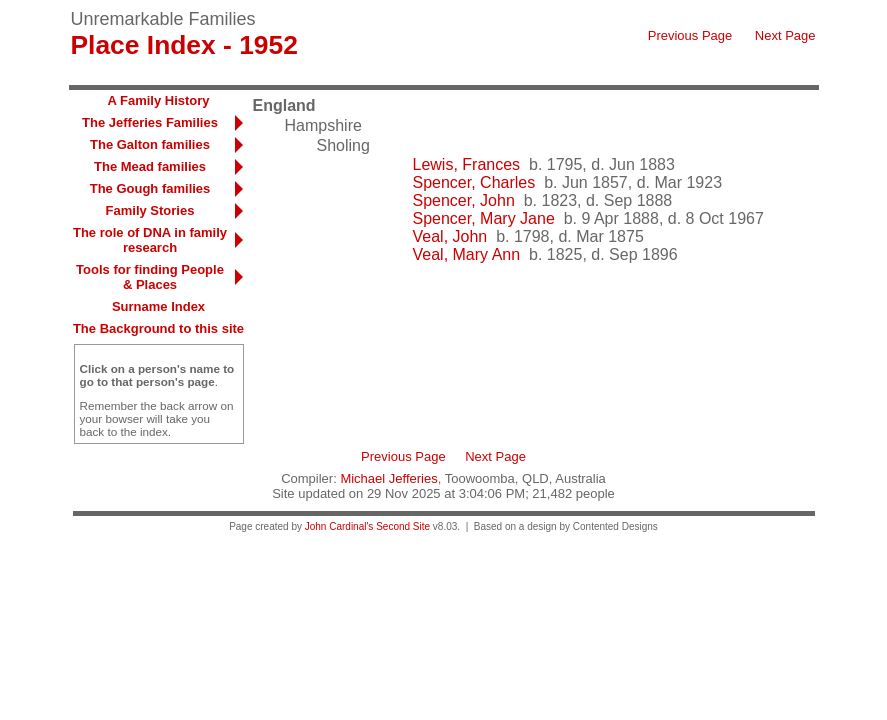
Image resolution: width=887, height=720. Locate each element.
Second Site (403, 526)
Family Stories (150, 210)
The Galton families (150, 144)
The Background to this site (158, 328)
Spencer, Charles (474, 182)
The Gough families (150, 188)
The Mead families (150, 166)
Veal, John (450, 236)
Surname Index (158, 306)
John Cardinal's (339, 526)
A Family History (158, 100)
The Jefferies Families (150, 122)
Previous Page (690, 35)
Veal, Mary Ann (467, 254)
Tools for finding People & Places (150, 277)
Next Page (785, 35)
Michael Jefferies (388, 478)
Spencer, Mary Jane (484, 218)
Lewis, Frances (467, 164)
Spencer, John (464, 200)
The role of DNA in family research (150, 240)
